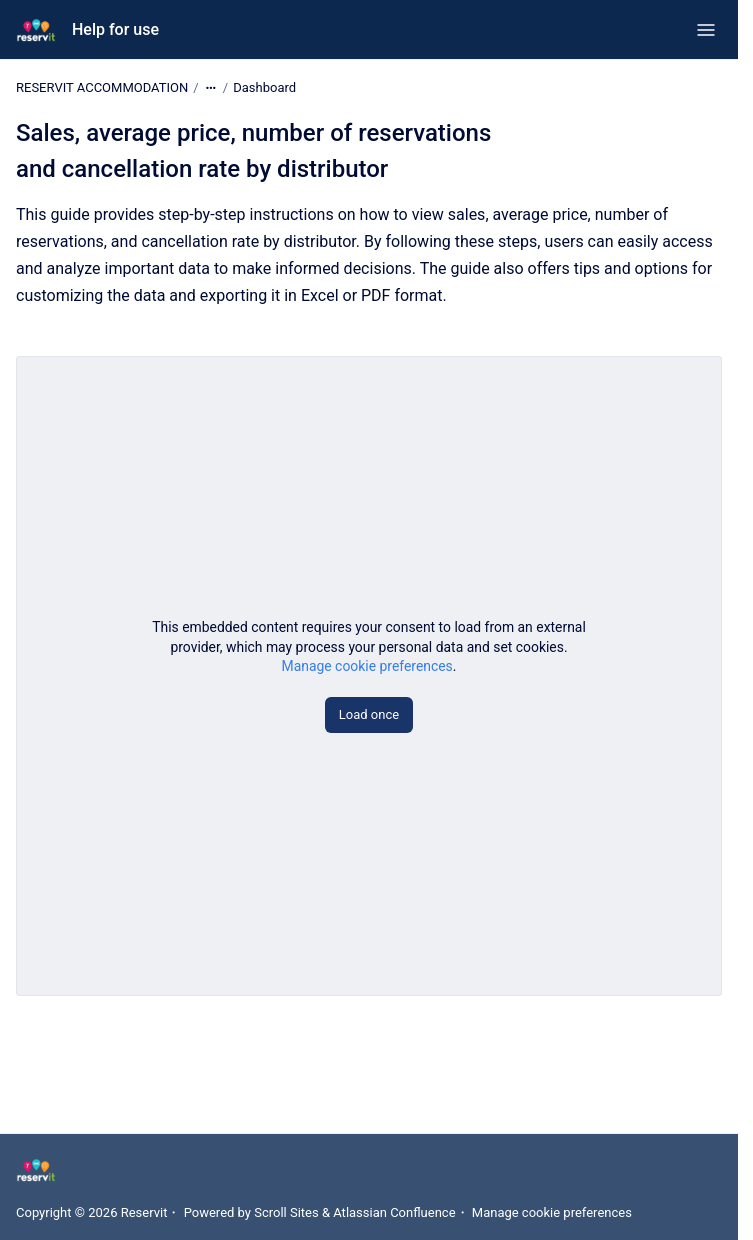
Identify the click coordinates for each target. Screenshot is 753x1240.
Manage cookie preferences (367, 666)
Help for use (115, 29)
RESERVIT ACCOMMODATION (102, 87)
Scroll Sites (286, 1212)
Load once (369, 714)
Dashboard (264, 87)
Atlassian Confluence (394, 1212)
